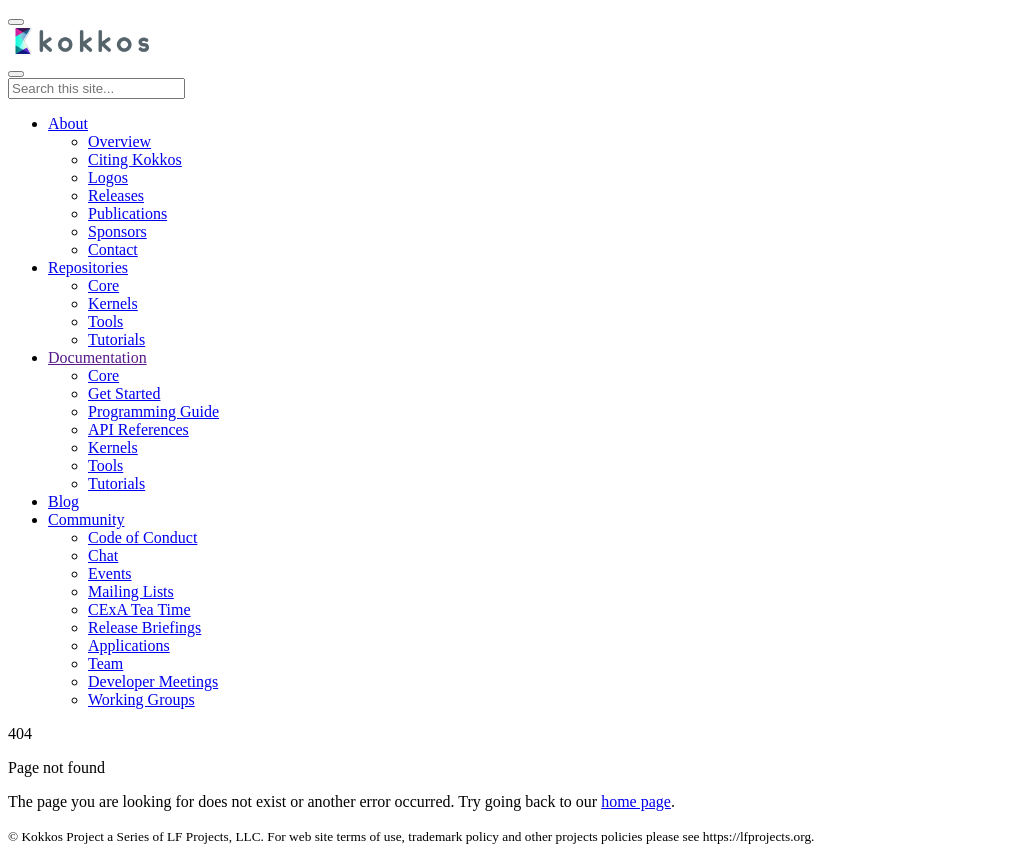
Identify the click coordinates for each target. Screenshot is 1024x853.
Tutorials (116, 339)
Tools (105, 321)
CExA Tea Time (139, 609)
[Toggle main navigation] (16, 74)
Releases (116, 195)
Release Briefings (144, 627)
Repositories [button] (88, 267)
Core (103, 285)
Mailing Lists (131, 591)
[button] (97, 357)
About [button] (68, 123)
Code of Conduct (142, 537)
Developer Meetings (153, 681)
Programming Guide (153, 411)
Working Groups (141, 699)
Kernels (113, 303)
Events (110, 573)
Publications (127, 213)
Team (105, 663)
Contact (113, 249)
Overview (119, 141)
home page (636, 801)
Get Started (124, 393)
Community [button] (86, 519)
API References (138, 429)
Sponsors (117, 231)
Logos (108, 177)
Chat (103, 555)
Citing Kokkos (135, 159)
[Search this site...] (96, 88)
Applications (129, 645)
